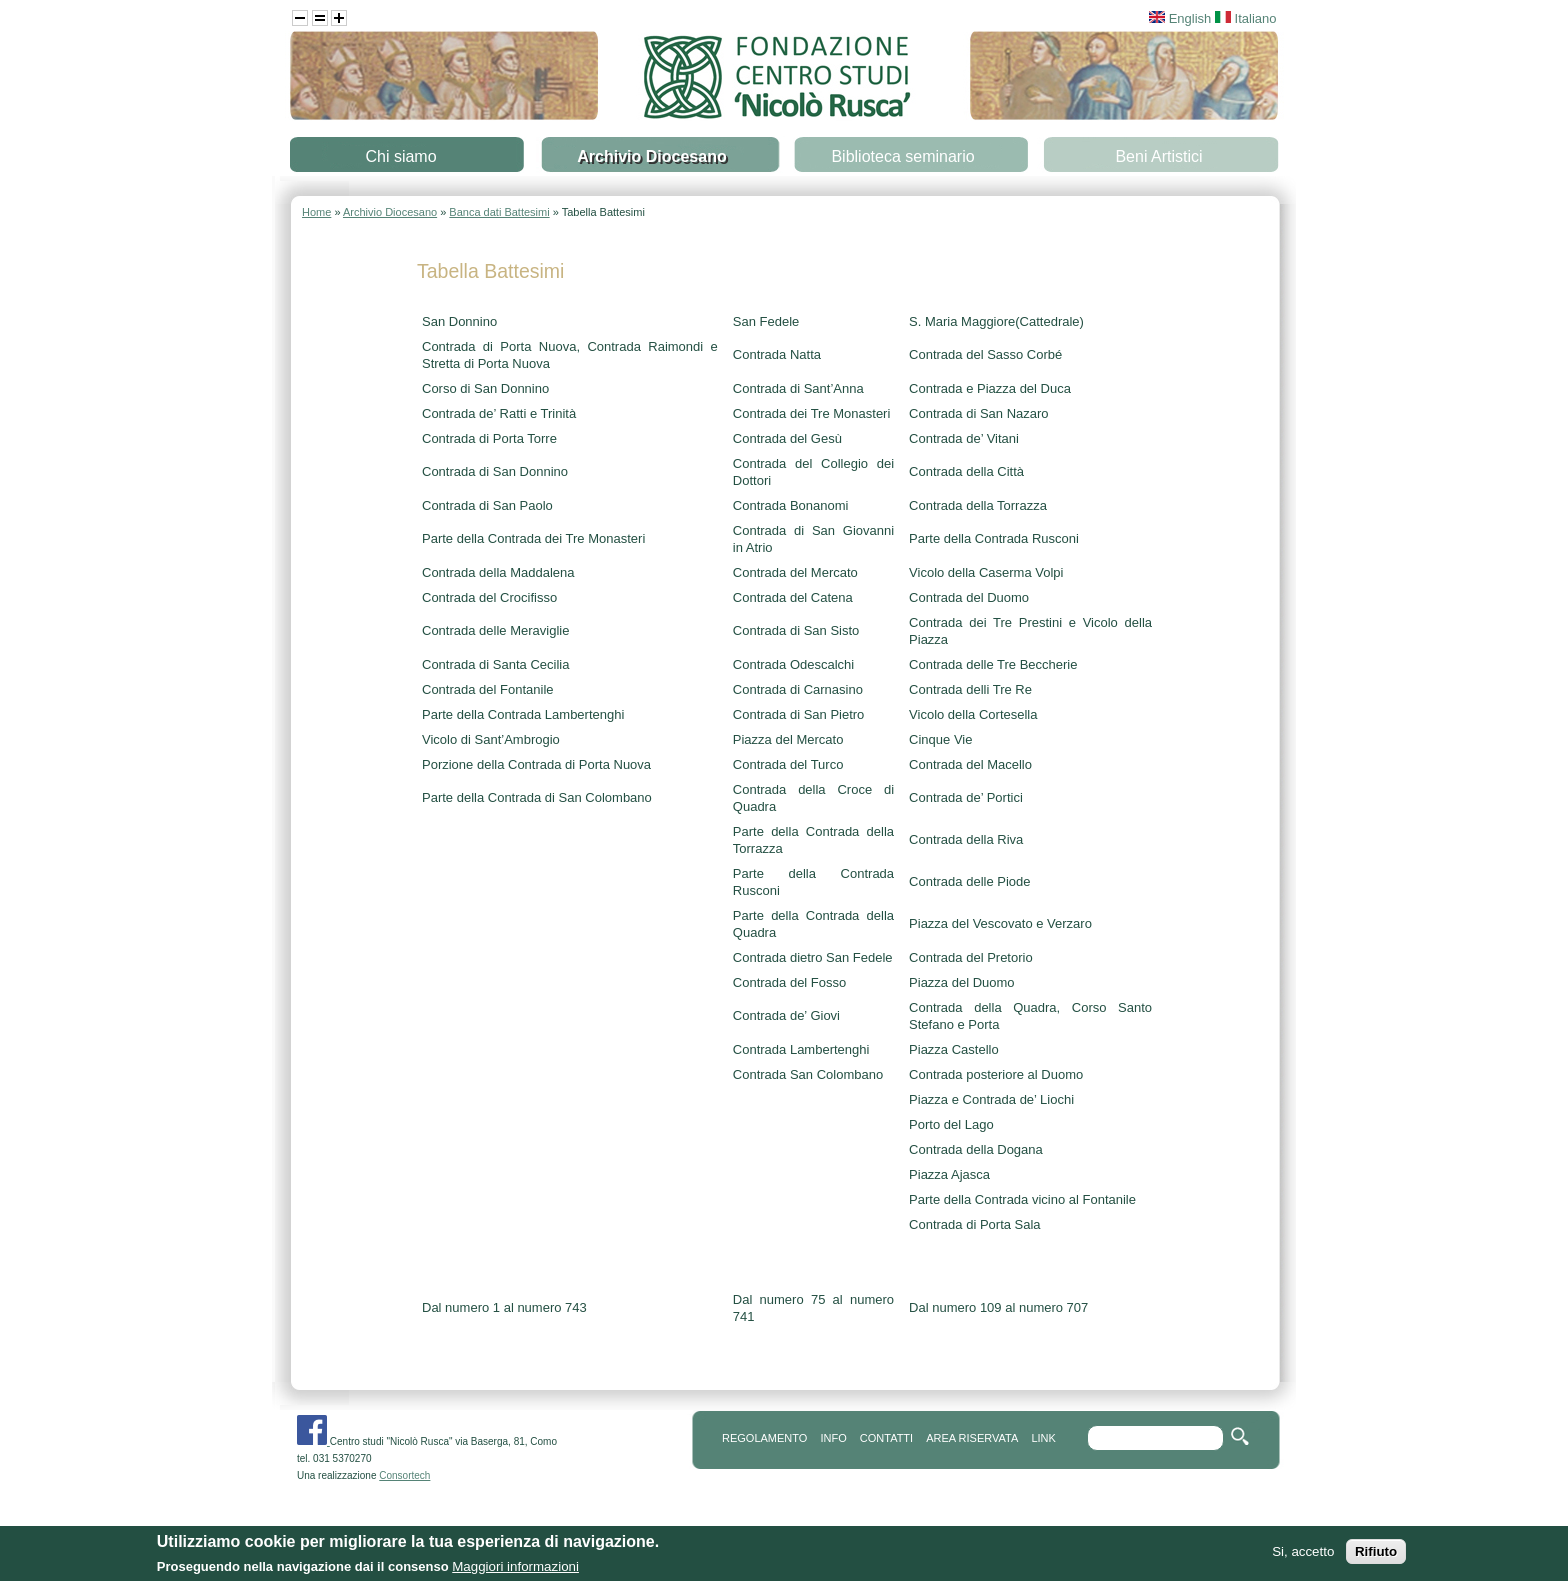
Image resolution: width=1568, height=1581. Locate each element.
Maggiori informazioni (515, 1570)
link (1043, 1438)
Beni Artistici (1158, 156)
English (1180, 18)
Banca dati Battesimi (499, 212)
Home (316, 212)
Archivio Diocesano (651, 156)
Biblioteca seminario (902, 156)
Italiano (1246, 18)
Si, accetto (1303, 1555)
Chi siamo (400, 156)
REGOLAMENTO (764, 1438)
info (833, 1438)
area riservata (972, 1438)
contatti (886, 1438)
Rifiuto (1376, 1555)
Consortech (404, 1475)
